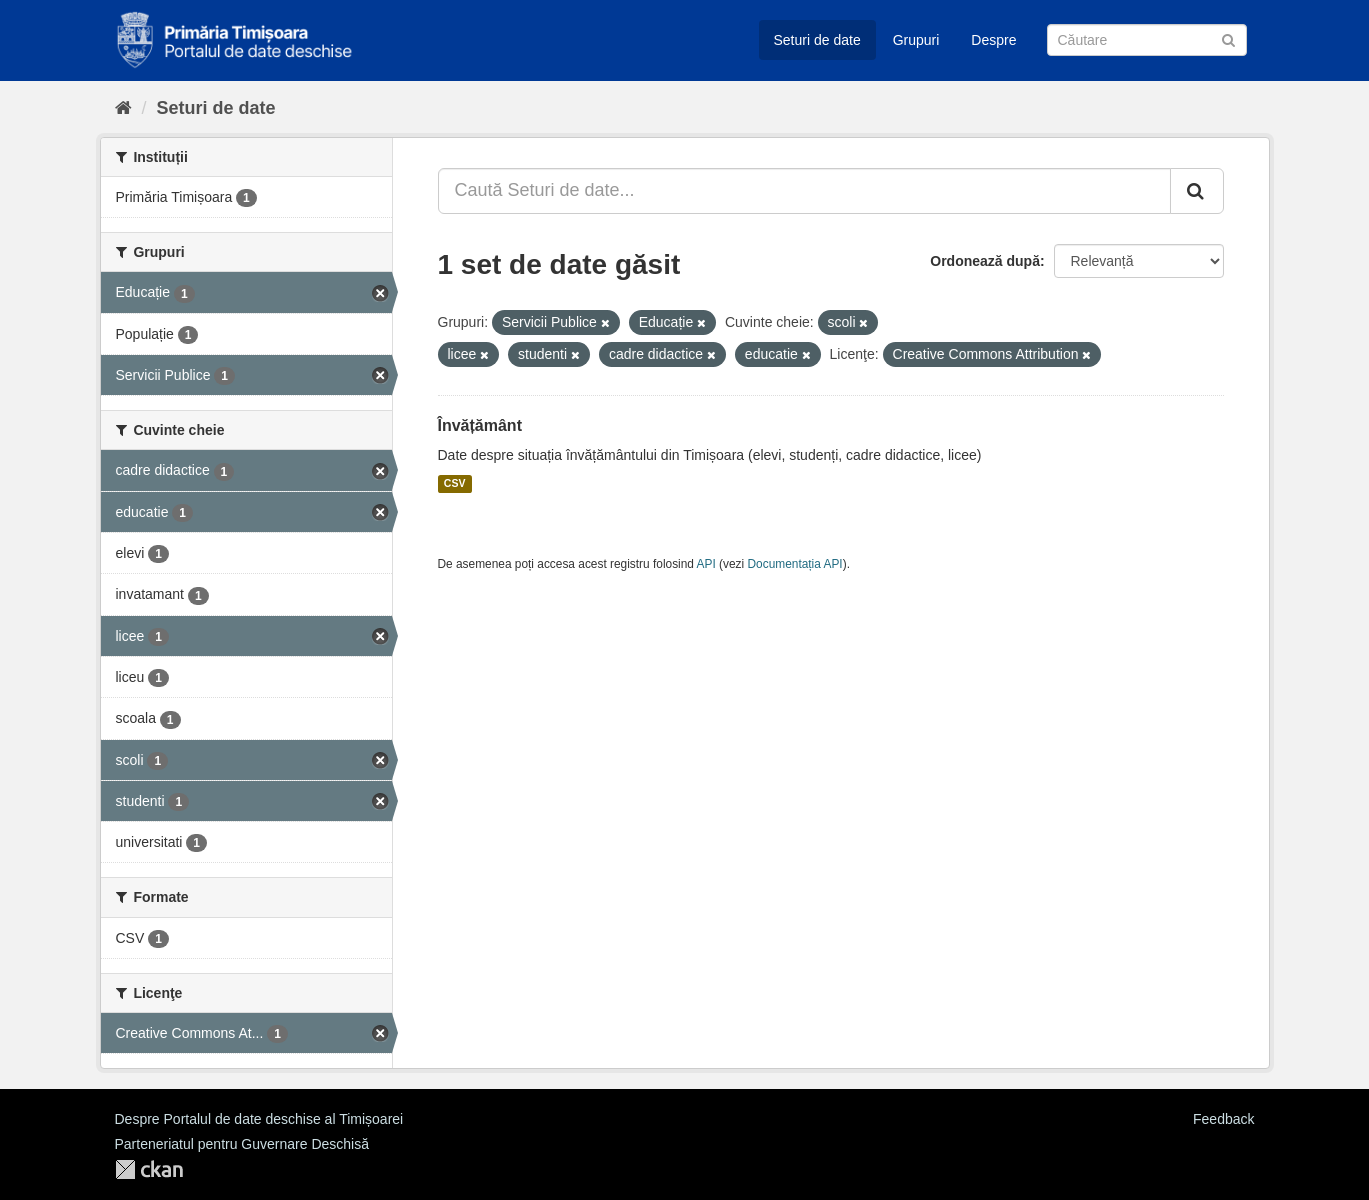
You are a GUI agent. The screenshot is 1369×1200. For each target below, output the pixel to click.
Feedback (1223, 1119)
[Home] (123, 108)
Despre (993, 40)
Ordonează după (985, 261)
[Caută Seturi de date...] (804, 191)
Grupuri (916, 40)
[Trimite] (1228, 38)
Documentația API (795, 564)
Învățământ (480, 425)
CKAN (149, 1169)
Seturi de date (817, 40)
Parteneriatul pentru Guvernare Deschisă (242, 1144)
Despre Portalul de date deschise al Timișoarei (259, 1119)
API (706, 564)
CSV (455, 484)
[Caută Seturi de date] (1147, 40)
